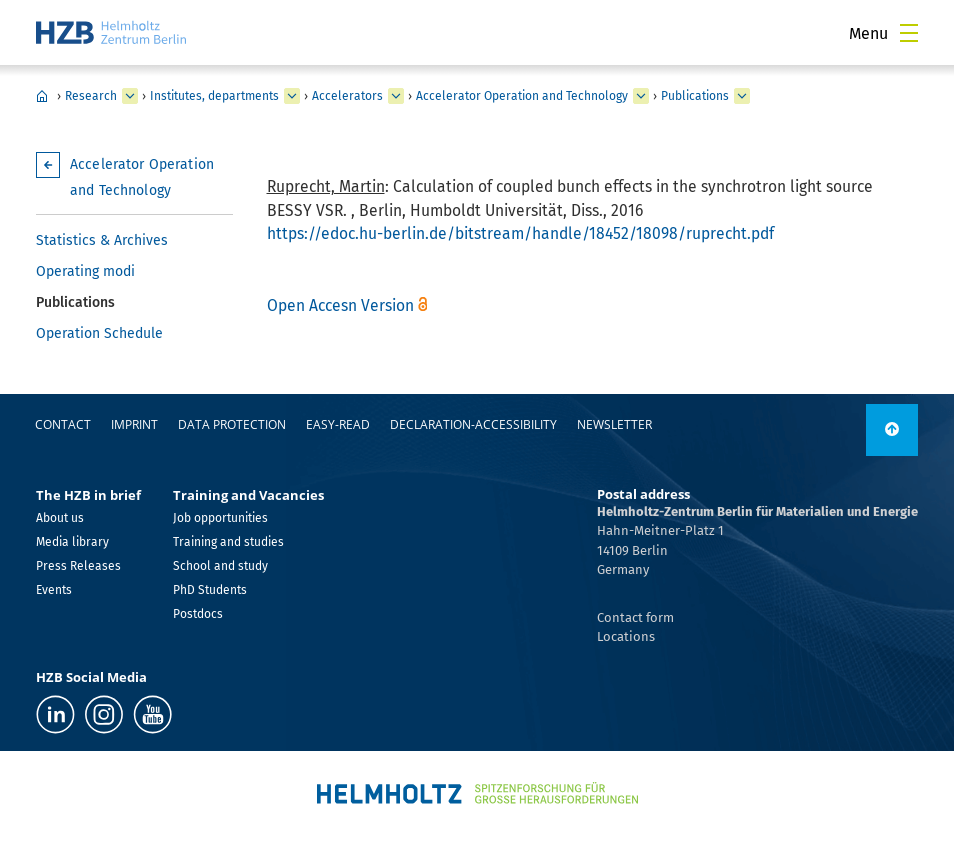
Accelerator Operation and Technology (522, 96)
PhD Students (210, 590)
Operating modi (85, 271)
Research (91, 96)
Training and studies (228, 542)
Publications (695, 96)
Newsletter (614, 424)
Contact (63, 424)
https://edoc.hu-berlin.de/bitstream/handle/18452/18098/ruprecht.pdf (520, 233)
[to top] (892, 430)
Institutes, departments (214, 96)
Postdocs (198, 614)
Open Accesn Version (340, 305)
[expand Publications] (742, 96)
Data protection (232, 424)
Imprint (134, 424)
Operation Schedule (99, 333)
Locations (626, 636)
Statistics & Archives (102, 240)
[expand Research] (130, 96)
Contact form (635, 617)
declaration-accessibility (473, 424)
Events (54, 590)
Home (42, 96)
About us (60, 518)
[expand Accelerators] (396, 96)
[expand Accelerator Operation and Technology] (641, 96)
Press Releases (78, 566)
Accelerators (347, 96)
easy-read (338, 424)
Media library (72, 542)
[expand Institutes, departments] (292, 96)
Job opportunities (220, 518)
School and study (220, 566)
